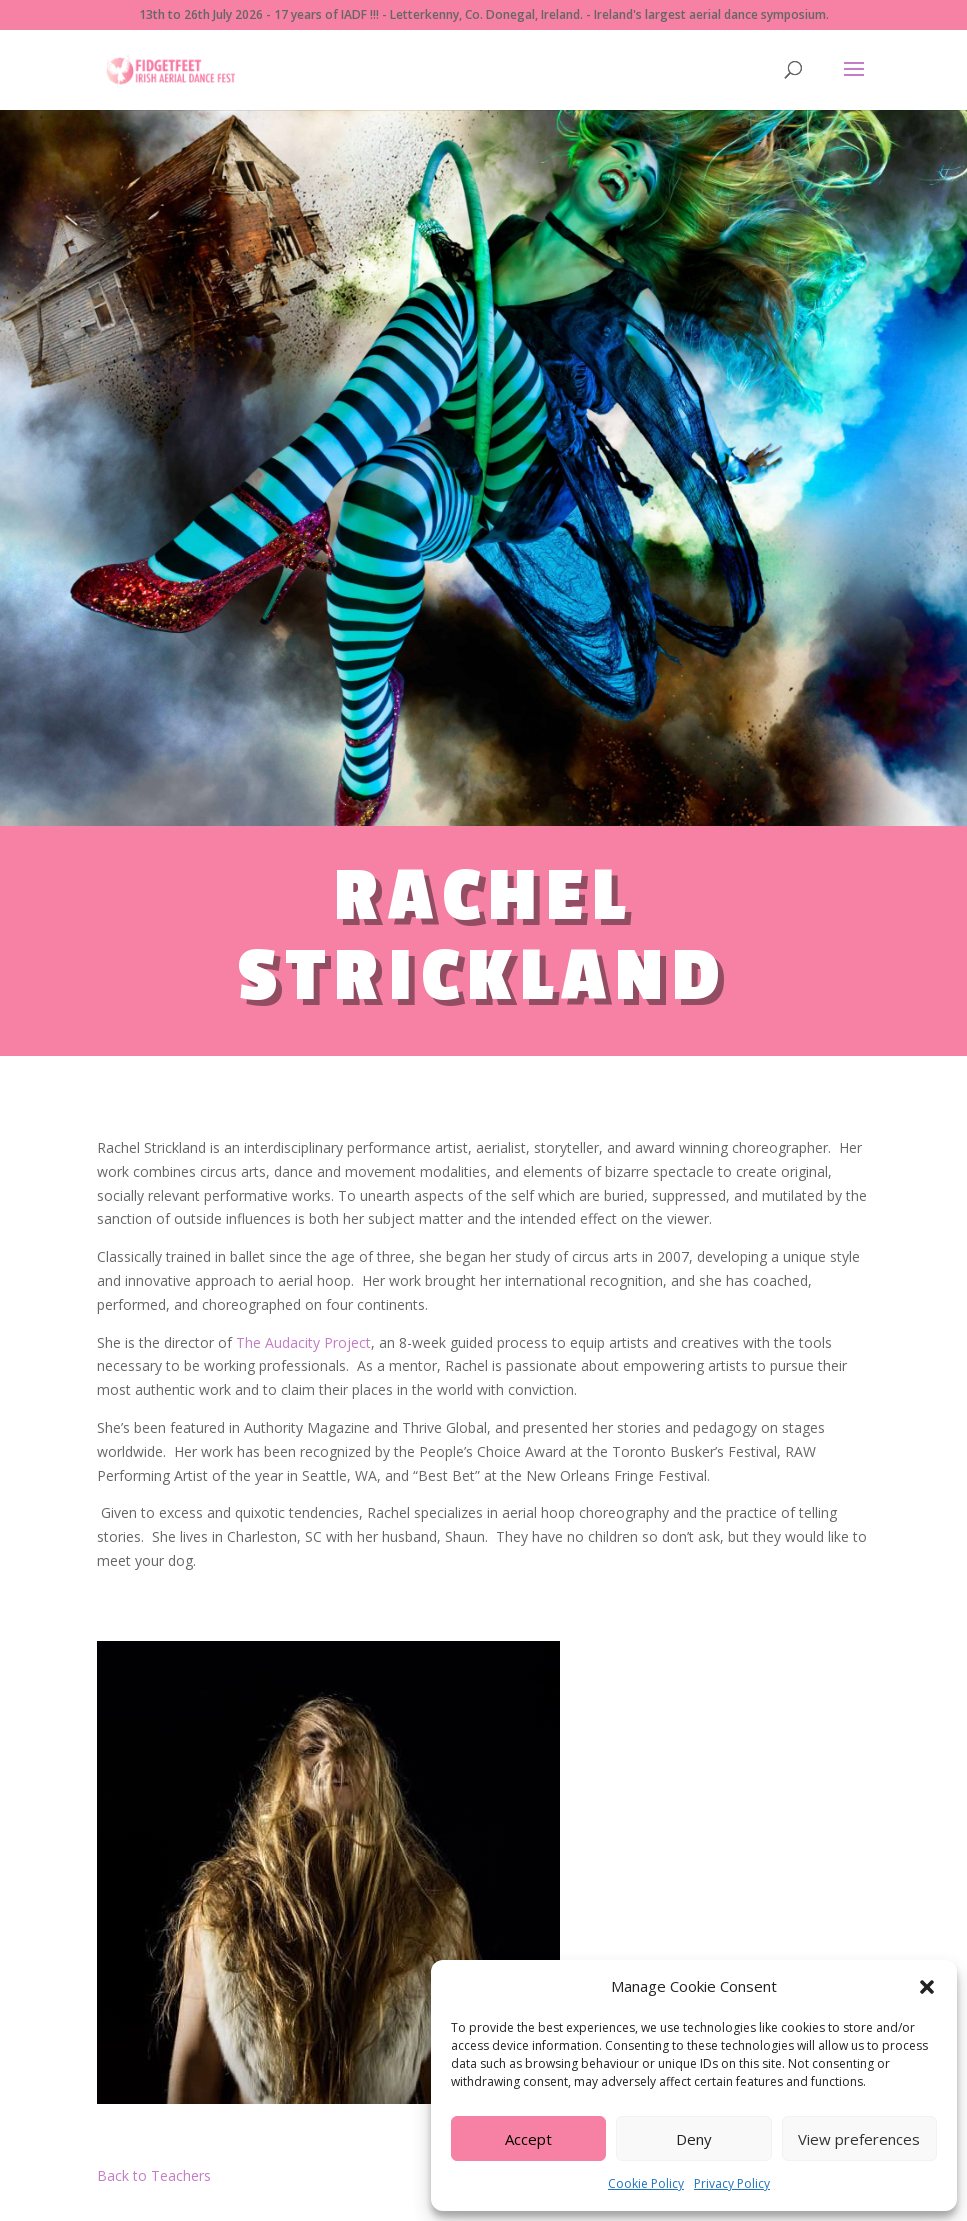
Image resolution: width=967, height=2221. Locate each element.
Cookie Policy (646, 2183)
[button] (927, 1987)
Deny (694, 2139)
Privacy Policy (732, 2183)
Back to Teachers (154, 2175)
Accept (528, 2139)
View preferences (859, 2139)
